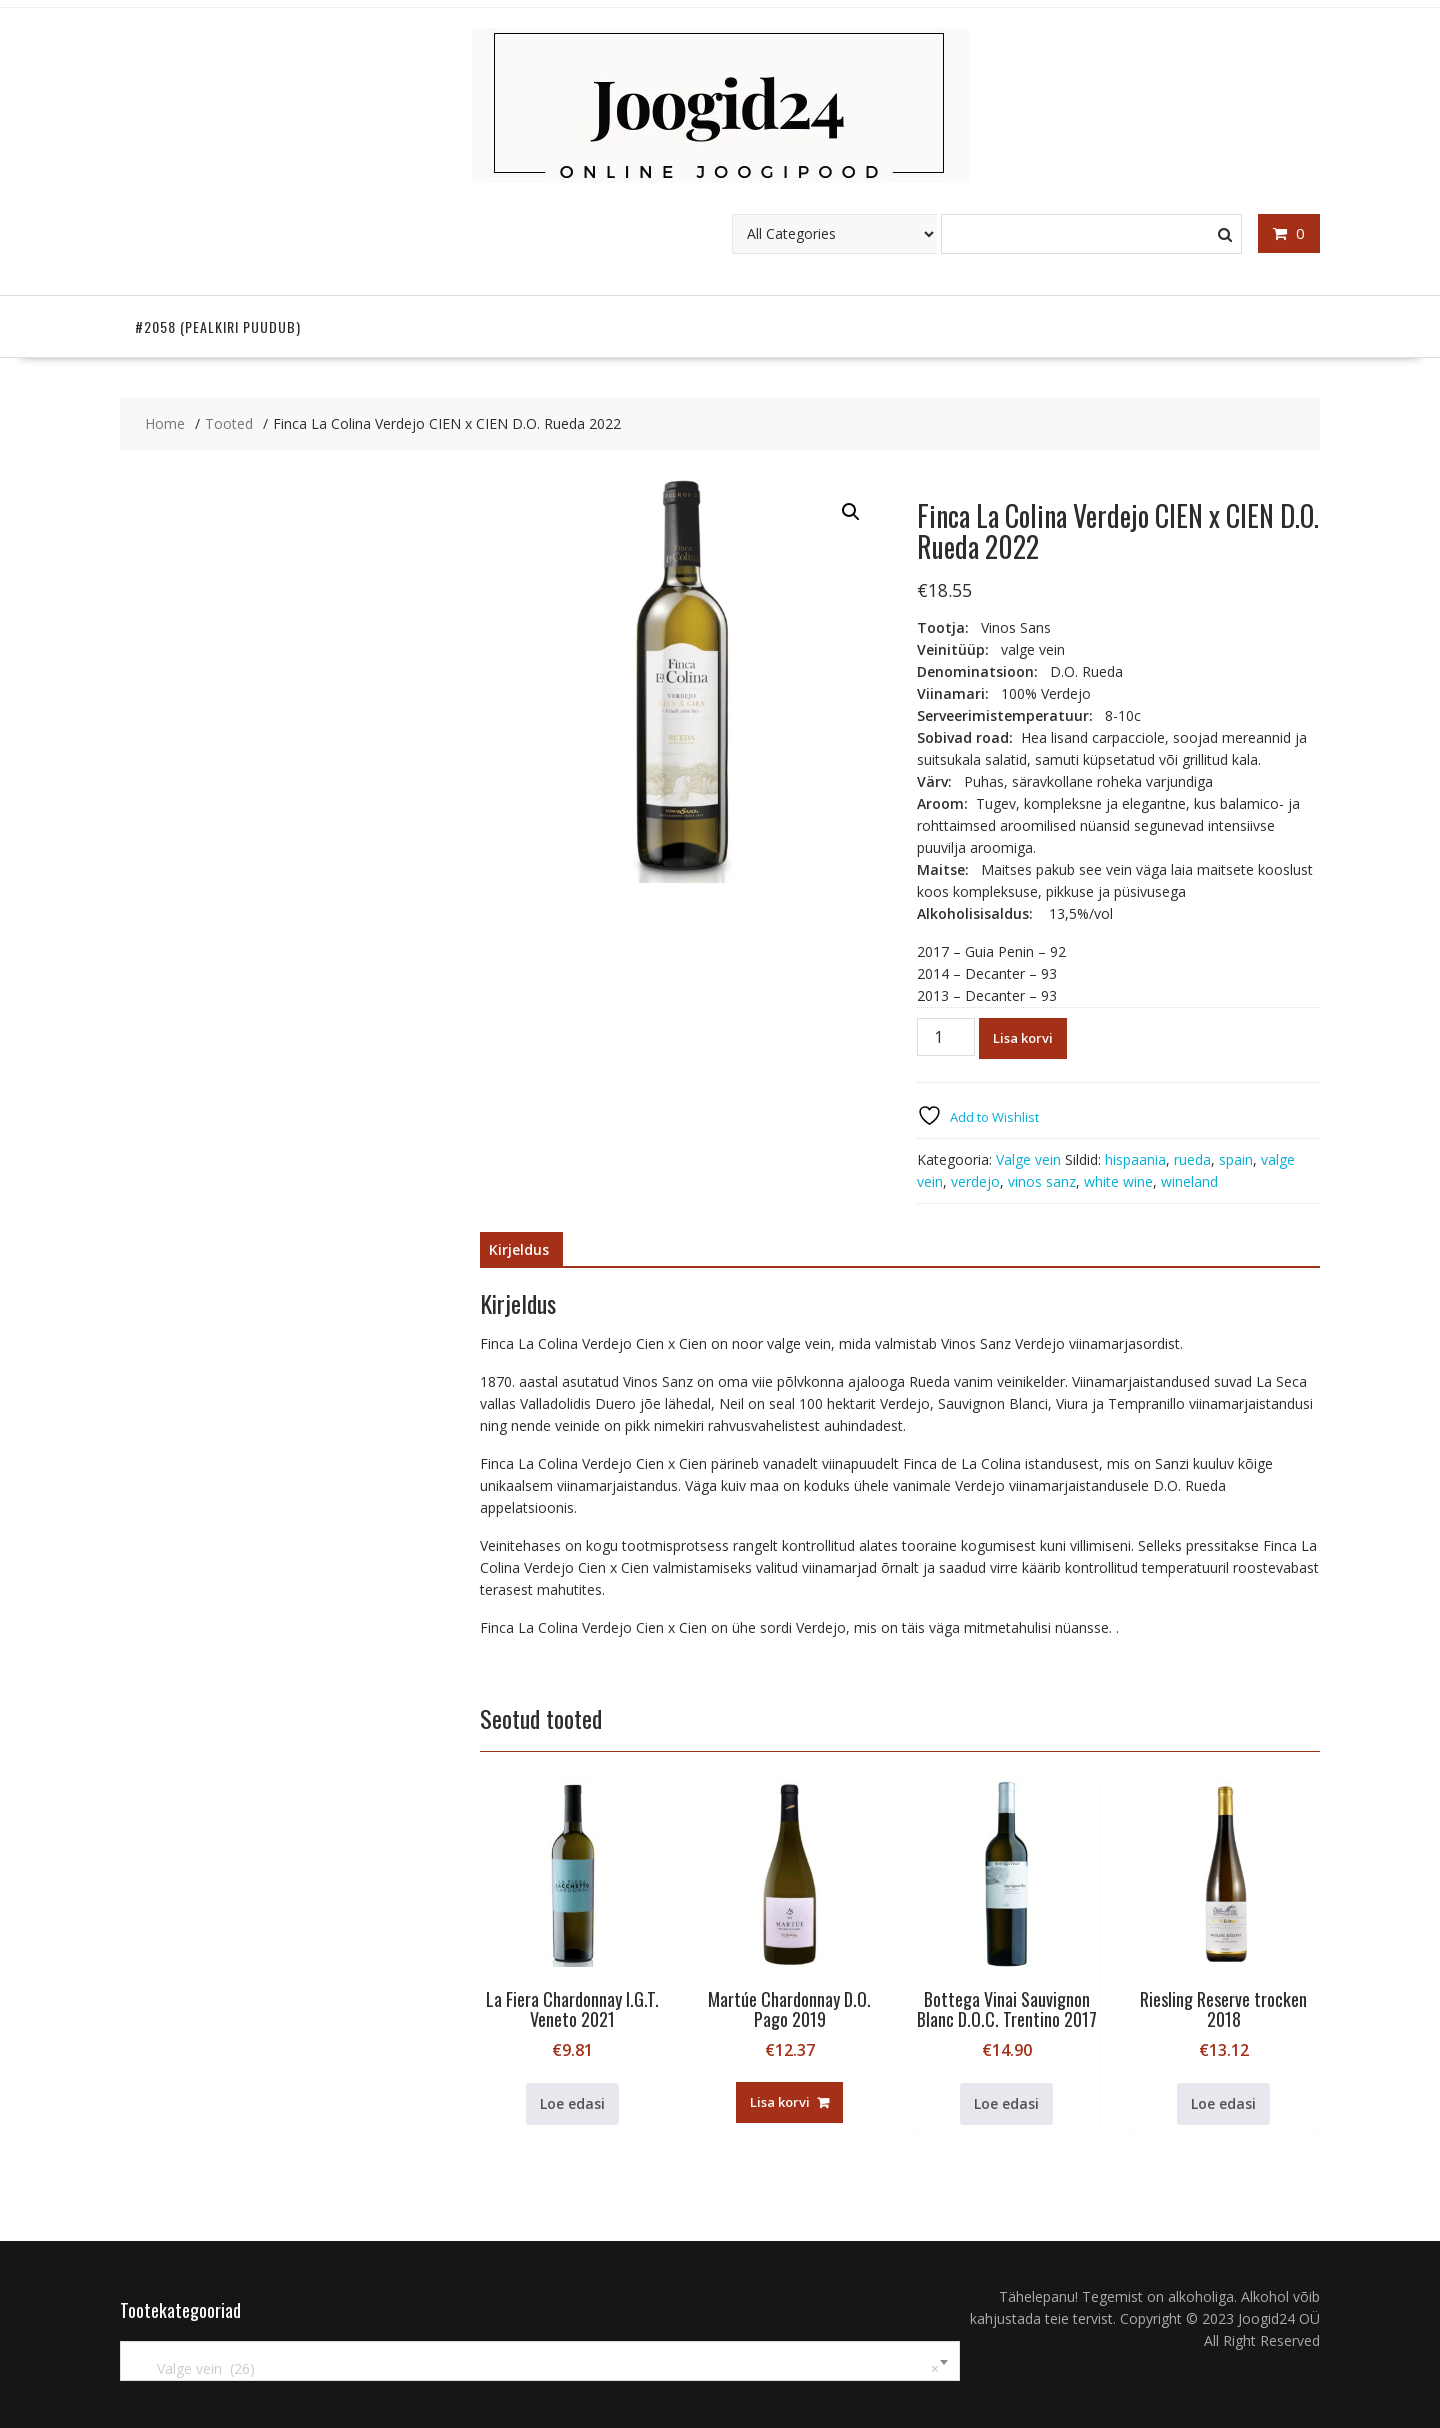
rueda (1192, 1159)
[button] (851, 512)
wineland (1189, 1181)
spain (1236, 1159)
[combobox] (540, 2361)
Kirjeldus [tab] (519, 1249)
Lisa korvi (1023, 1038)
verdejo (975, 1181)
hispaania (1135, 1159)
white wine (1118, 1181)
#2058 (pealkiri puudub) (218, 326)
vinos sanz (1042, 1181)
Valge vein (1028, 1159)
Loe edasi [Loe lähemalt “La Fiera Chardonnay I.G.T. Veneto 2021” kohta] (572, 2103)
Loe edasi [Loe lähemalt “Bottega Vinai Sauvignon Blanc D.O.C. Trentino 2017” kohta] (1006, 2103)
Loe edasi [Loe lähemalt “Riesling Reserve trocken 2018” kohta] (1223, 2103)
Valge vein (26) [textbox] (536, 2369)
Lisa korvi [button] (780, 2102)
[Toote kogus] (946, 1037)
